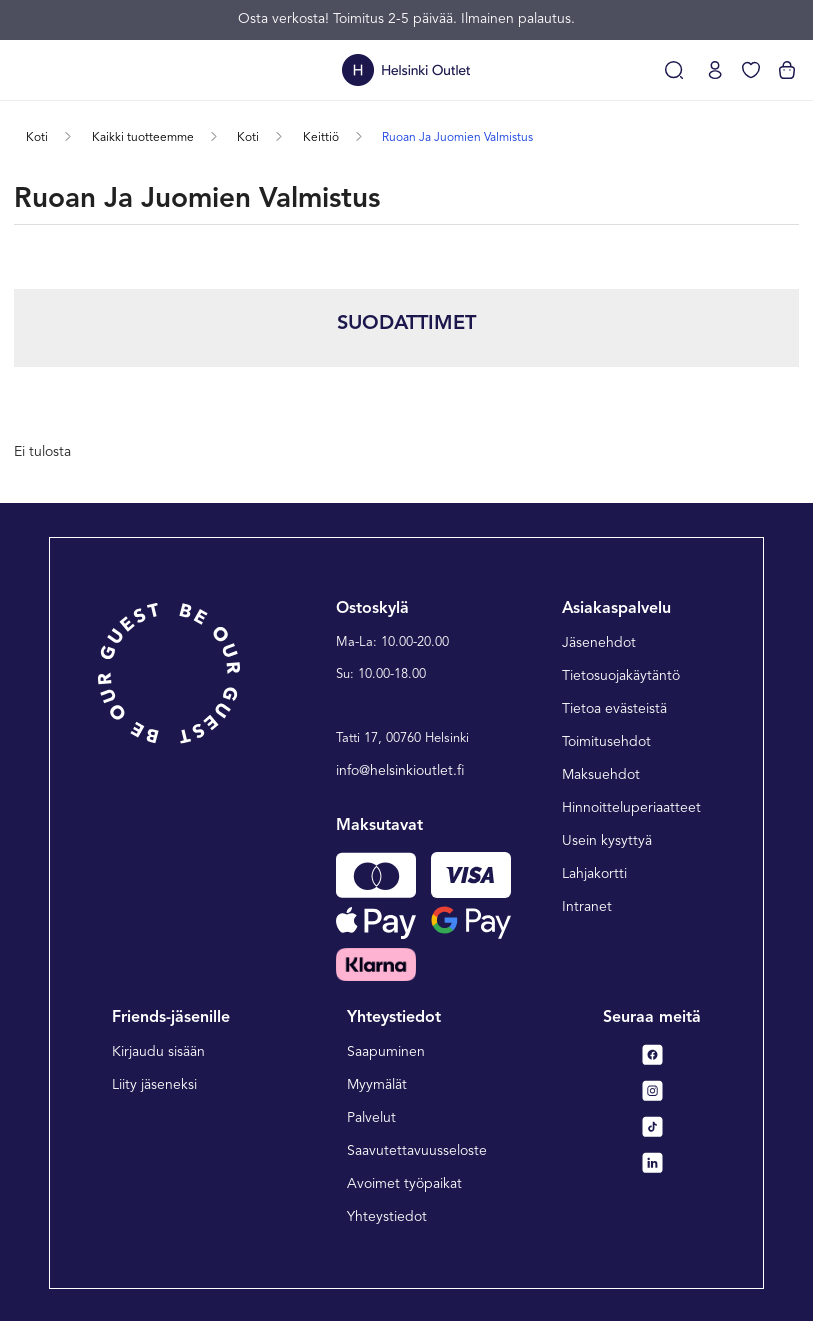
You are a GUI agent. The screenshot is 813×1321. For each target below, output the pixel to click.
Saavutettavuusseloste (417, 1151)
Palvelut (371, 1118)
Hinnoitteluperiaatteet (631, 808)
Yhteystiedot (387, 1217)
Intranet (587, 907)
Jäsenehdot (599, 643)
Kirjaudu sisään (158, 1052)
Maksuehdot (601, 775)
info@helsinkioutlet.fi (400, 771)
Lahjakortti (594, 874)
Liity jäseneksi (154, 1085)
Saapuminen (386, 1052)
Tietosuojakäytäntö (621, 676)
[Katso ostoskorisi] (787, 70)
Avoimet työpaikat (404, 1184)
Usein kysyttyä (607, 841)
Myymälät (377, 1085)
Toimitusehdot (606, 742)
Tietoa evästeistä (614, 709)
